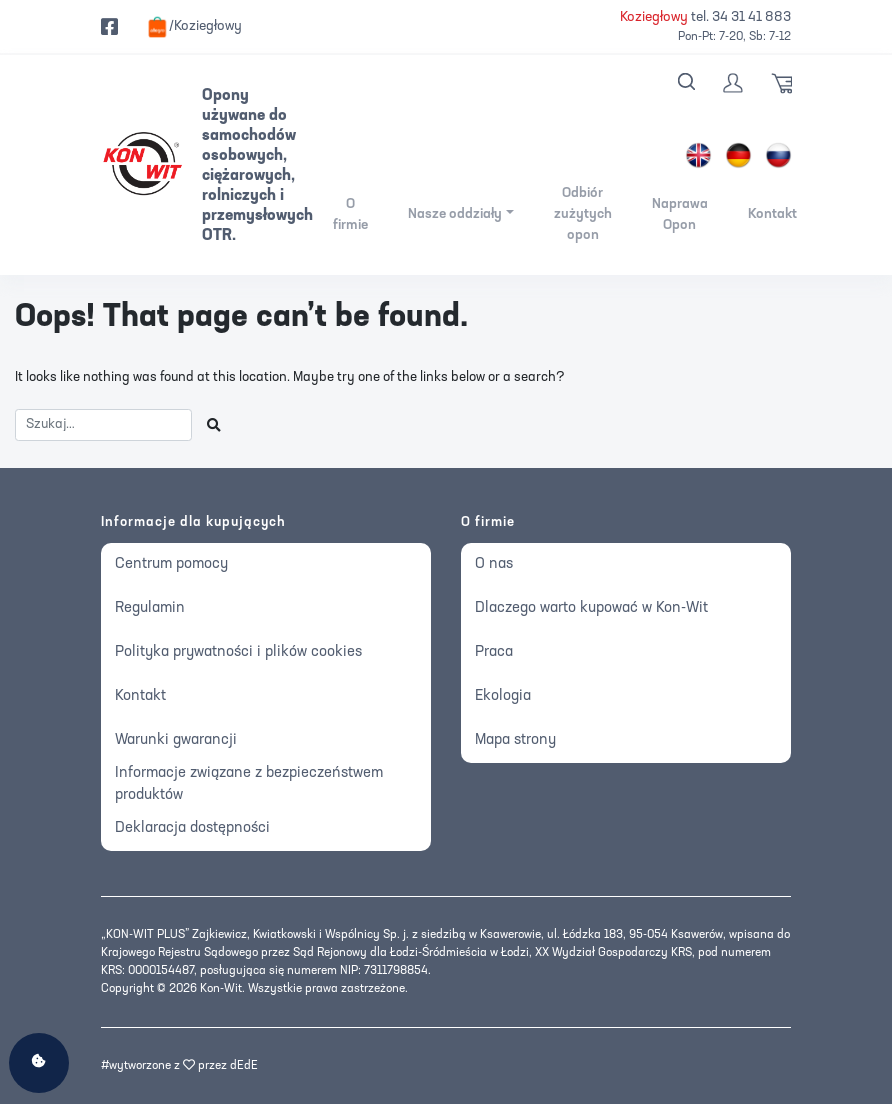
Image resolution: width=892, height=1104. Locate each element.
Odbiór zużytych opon (583, 214)
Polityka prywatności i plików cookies (238, 652)
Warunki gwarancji (176, 740)
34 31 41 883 (751, 17)
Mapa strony (515, 740)
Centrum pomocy (171, 564)
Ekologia (503, 696)
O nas (494, 564)
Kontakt (772, 214)
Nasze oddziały (455, 214)
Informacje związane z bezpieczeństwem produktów (249, 785)
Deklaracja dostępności (192, 828)
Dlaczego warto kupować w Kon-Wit (591, 608)
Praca (494, 652)
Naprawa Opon (680, 215)
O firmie (350, 215)
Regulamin (150, 608)
